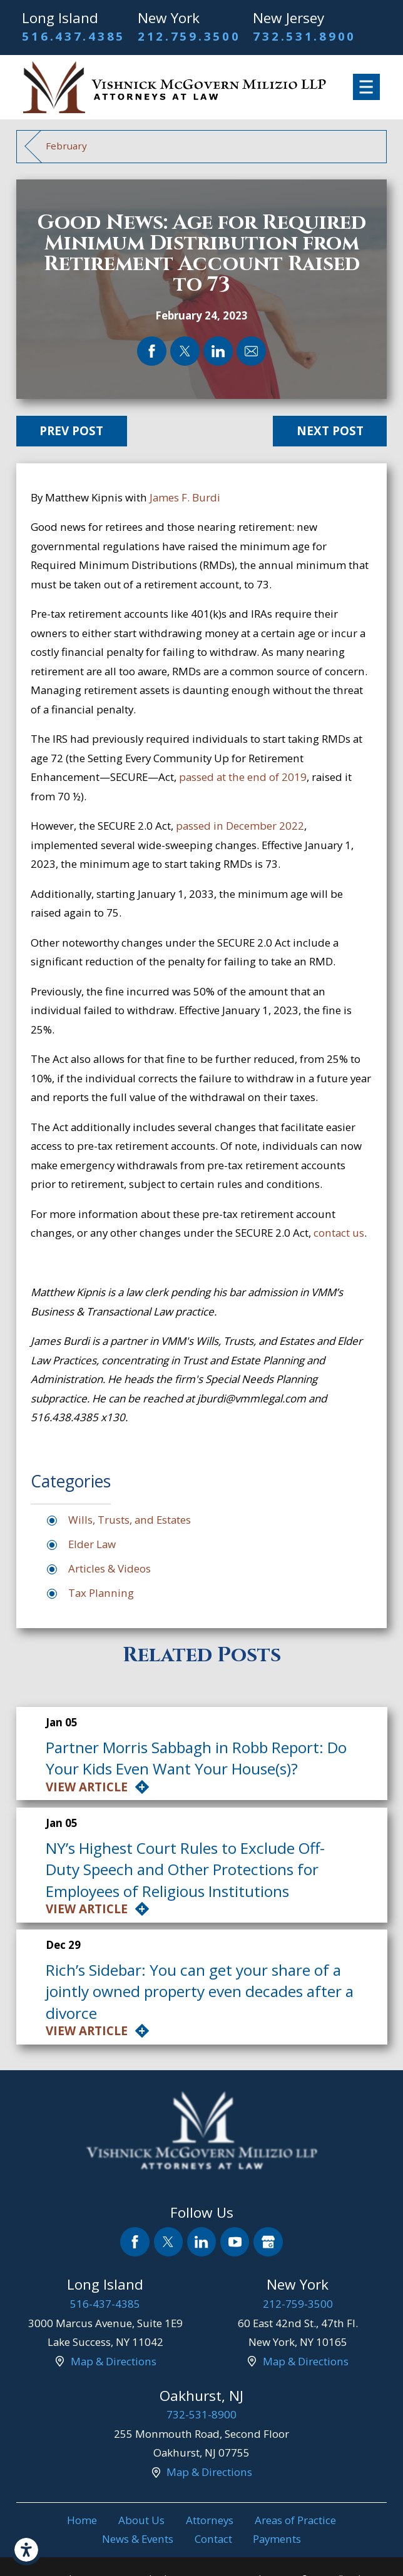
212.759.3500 (189, 36)
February (66, 145)
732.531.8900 (304, 36)
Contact (213, 2539)
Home (82, 2520)
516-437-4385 (105, 2304)
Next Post (330, 431)
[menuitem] (82, 2520)
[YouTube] (235, 2242)
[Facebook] (135, 2242)
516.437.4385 (73, 36)
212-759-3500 (298, 2304)
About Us (141, 2520)
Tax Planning (101, 1593)
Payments (277, 2539)
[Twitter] (168, 2242)
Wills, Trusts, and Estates (129, 1519)
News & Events (137, 2539)
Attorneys (209, 2520)
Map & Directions (113, 2361)
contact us (339, 1232)
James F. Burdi (185, 497)
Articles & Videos (109, 1568)
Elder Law (92, 1544)
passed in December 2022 (240, 825)
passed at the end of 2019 (243, 777)
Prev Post (71, 431)
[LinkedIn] (202, 2242)
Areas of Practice (295, 2520)
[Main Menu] (366, 87)
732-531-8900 (201, 2414)
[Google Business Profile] (268, 2242)
